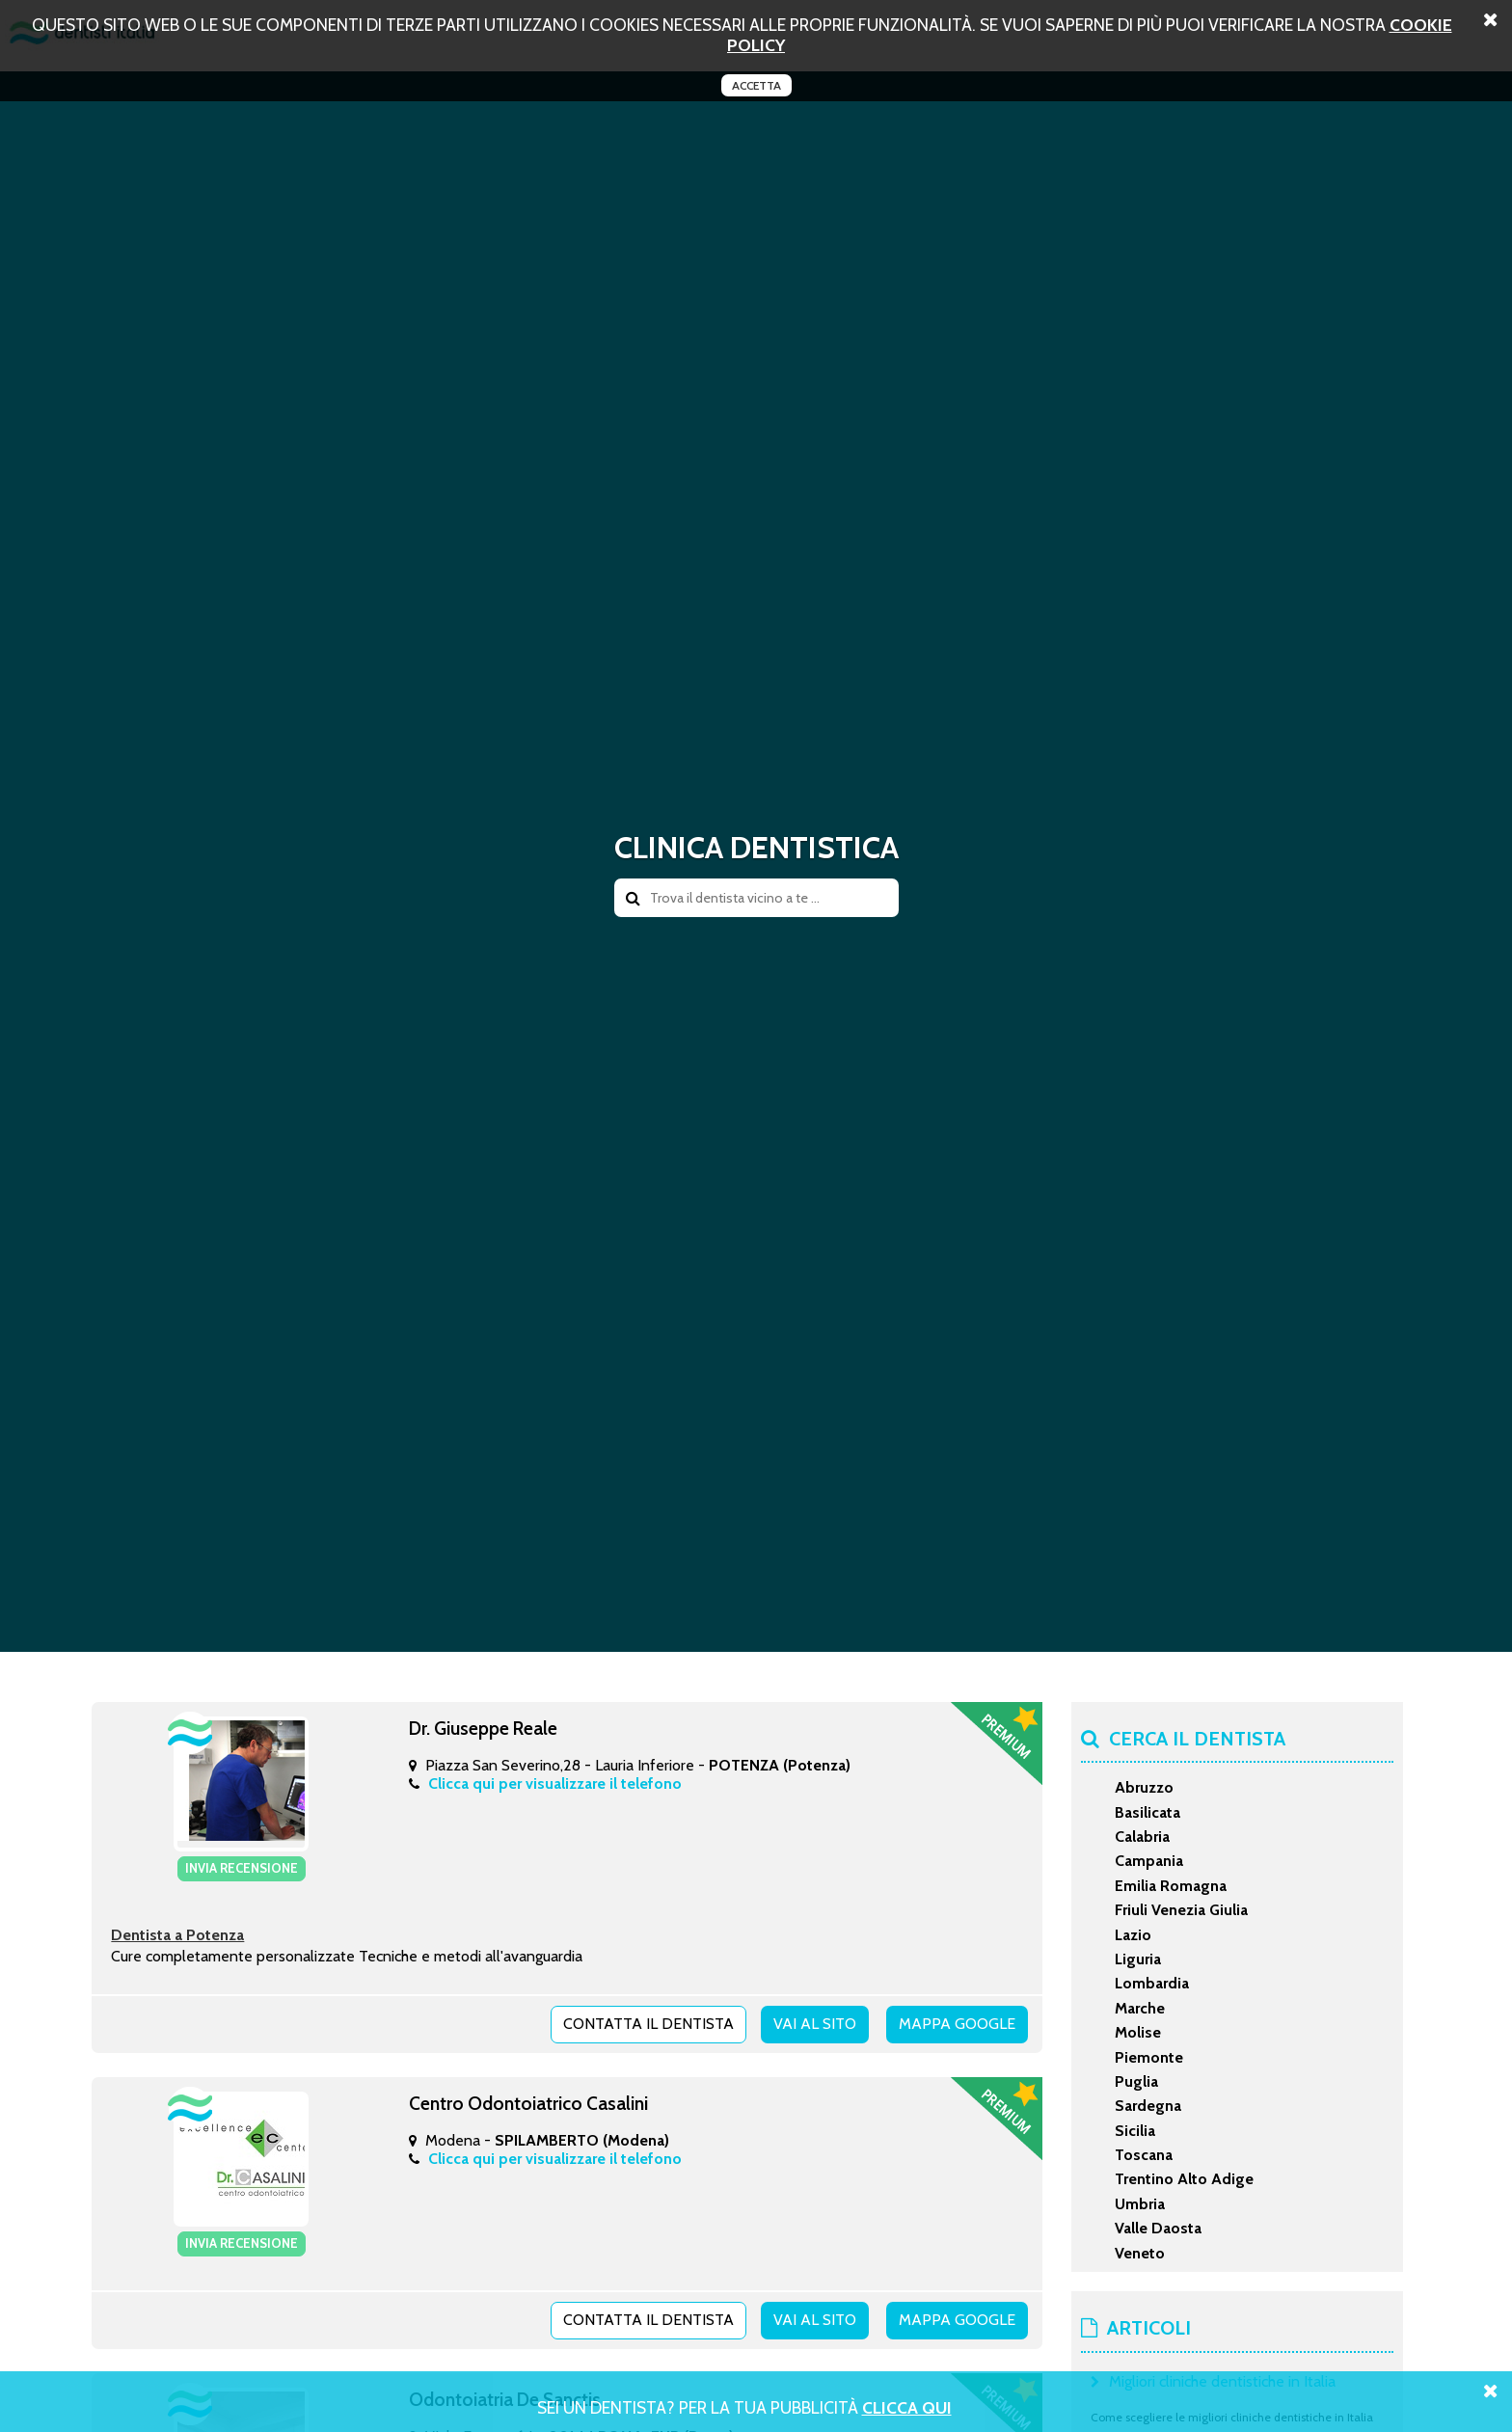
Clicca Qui (907, 2407)
